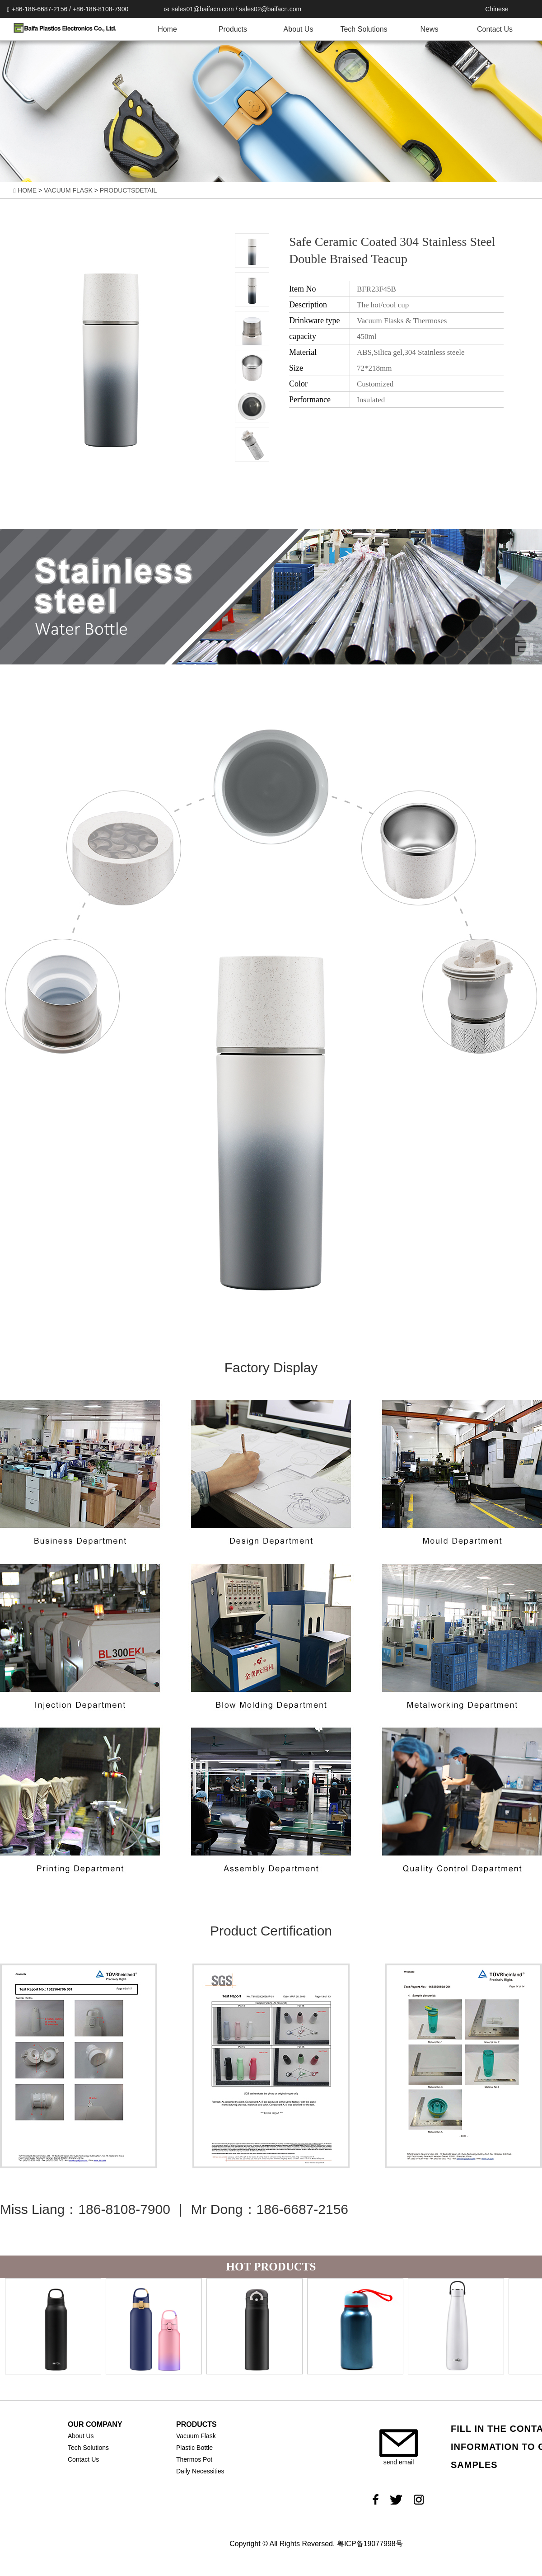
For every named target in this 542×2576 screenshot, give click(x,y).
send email (398, 2447)
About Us (298, 29)
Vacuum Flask (196, 2435)
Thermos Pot (194, 2459)
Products (233, 29)
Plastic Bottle (194, 2447)
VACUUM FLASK (68, 190)
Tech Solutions (363, 29)
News (429, 29)
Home (167, 29)
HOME (27, 190)
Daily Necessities (200, 2471)
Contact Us (495, 29)
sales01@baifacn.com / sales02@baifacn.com (233, 9)
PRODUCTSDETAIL (128, 190)
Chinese (496, 9)
